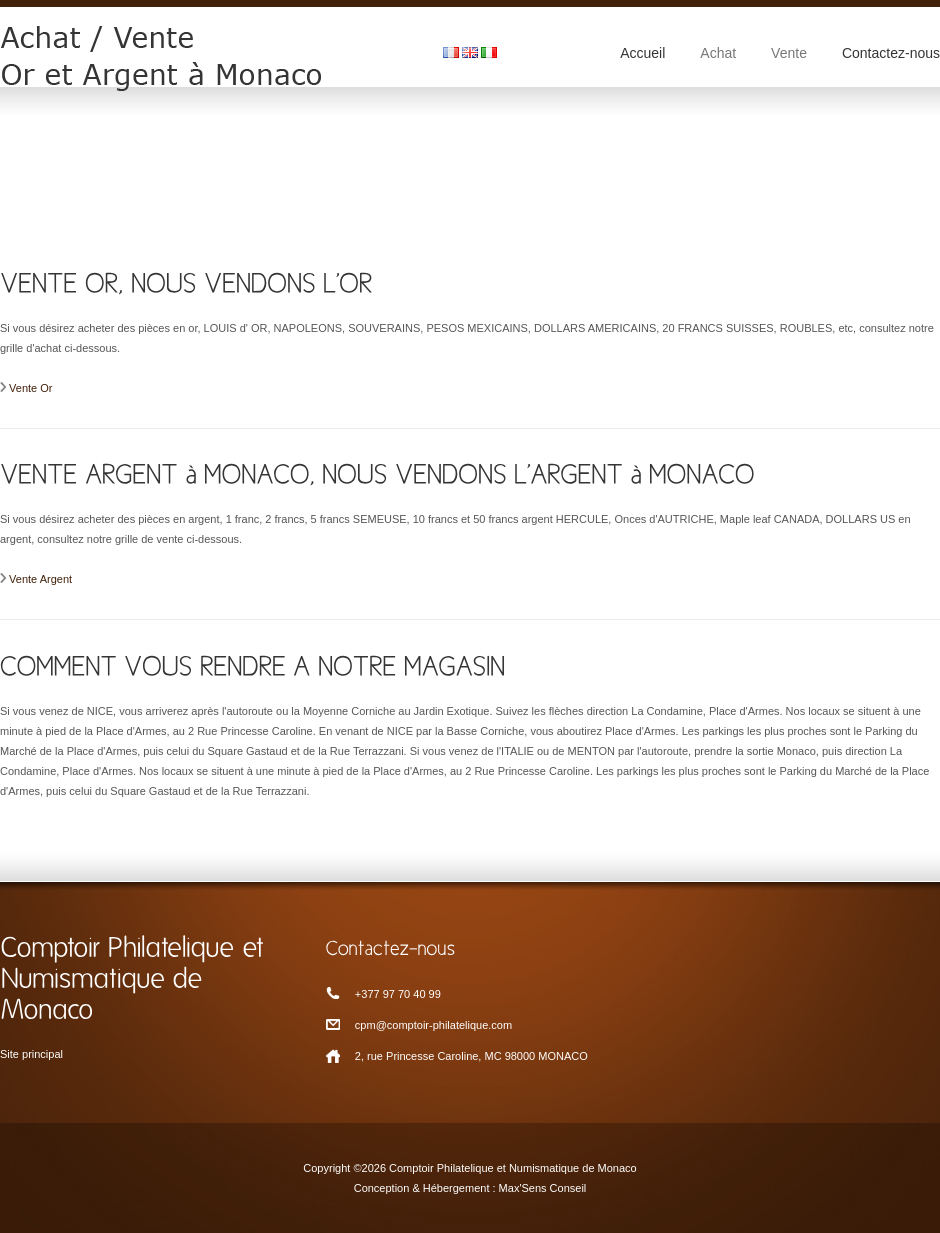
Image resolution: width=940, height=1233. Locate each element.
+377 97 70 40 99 (398, 994)
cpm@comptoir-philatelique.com (433, 1025)
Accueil (642, 53)
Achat (718, 53)
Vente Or (30, 388)
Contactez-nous (891, 53)
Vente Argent (40, 579)
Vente (789, 53)
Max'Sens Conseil (543, 1188)
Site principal (31, 1054)
